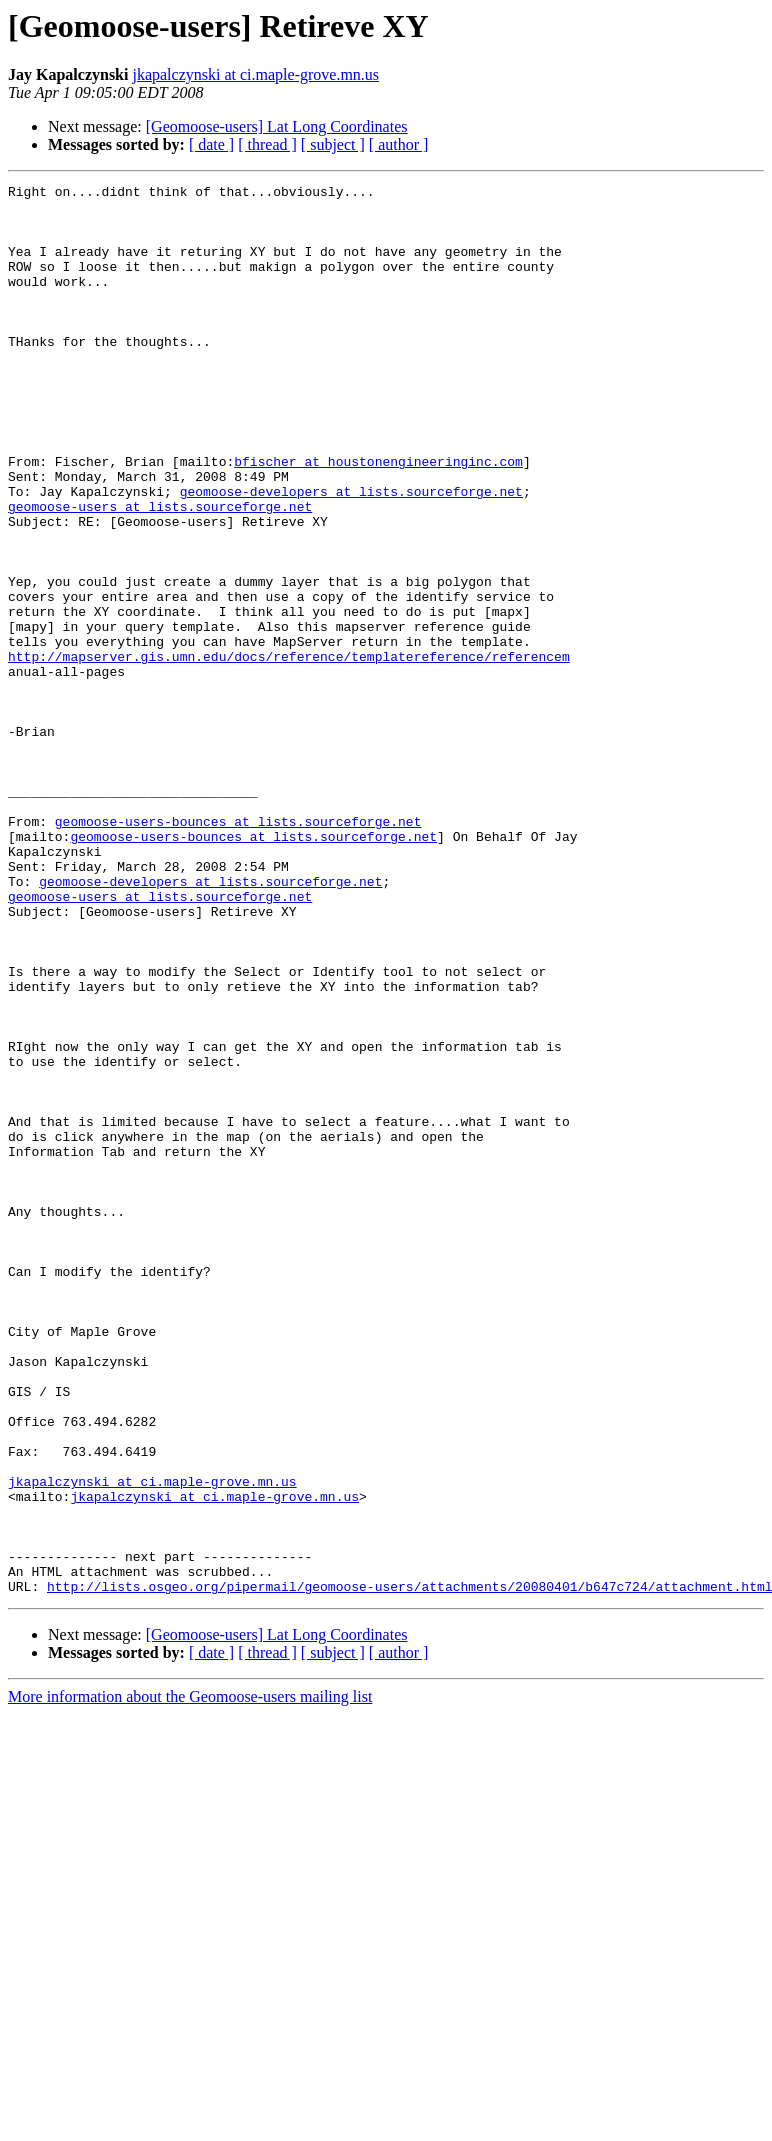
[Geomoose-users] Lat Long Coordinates (277, 126)
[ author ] (399, 144)
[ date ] (211, 144)
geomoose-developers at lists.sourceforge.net (351, 554)
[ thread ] (267, 144)
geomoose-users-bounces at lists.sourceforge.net (238, 950)
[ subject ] (333, 144)
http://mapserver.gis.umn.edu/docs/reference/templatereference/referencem (289, 752)
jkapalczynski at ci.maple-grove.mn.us (255, 74)
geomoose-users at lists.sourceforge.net (160, 572)
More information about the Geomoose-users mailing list (190, 1978)
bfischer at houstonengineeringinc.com (378, 518)
